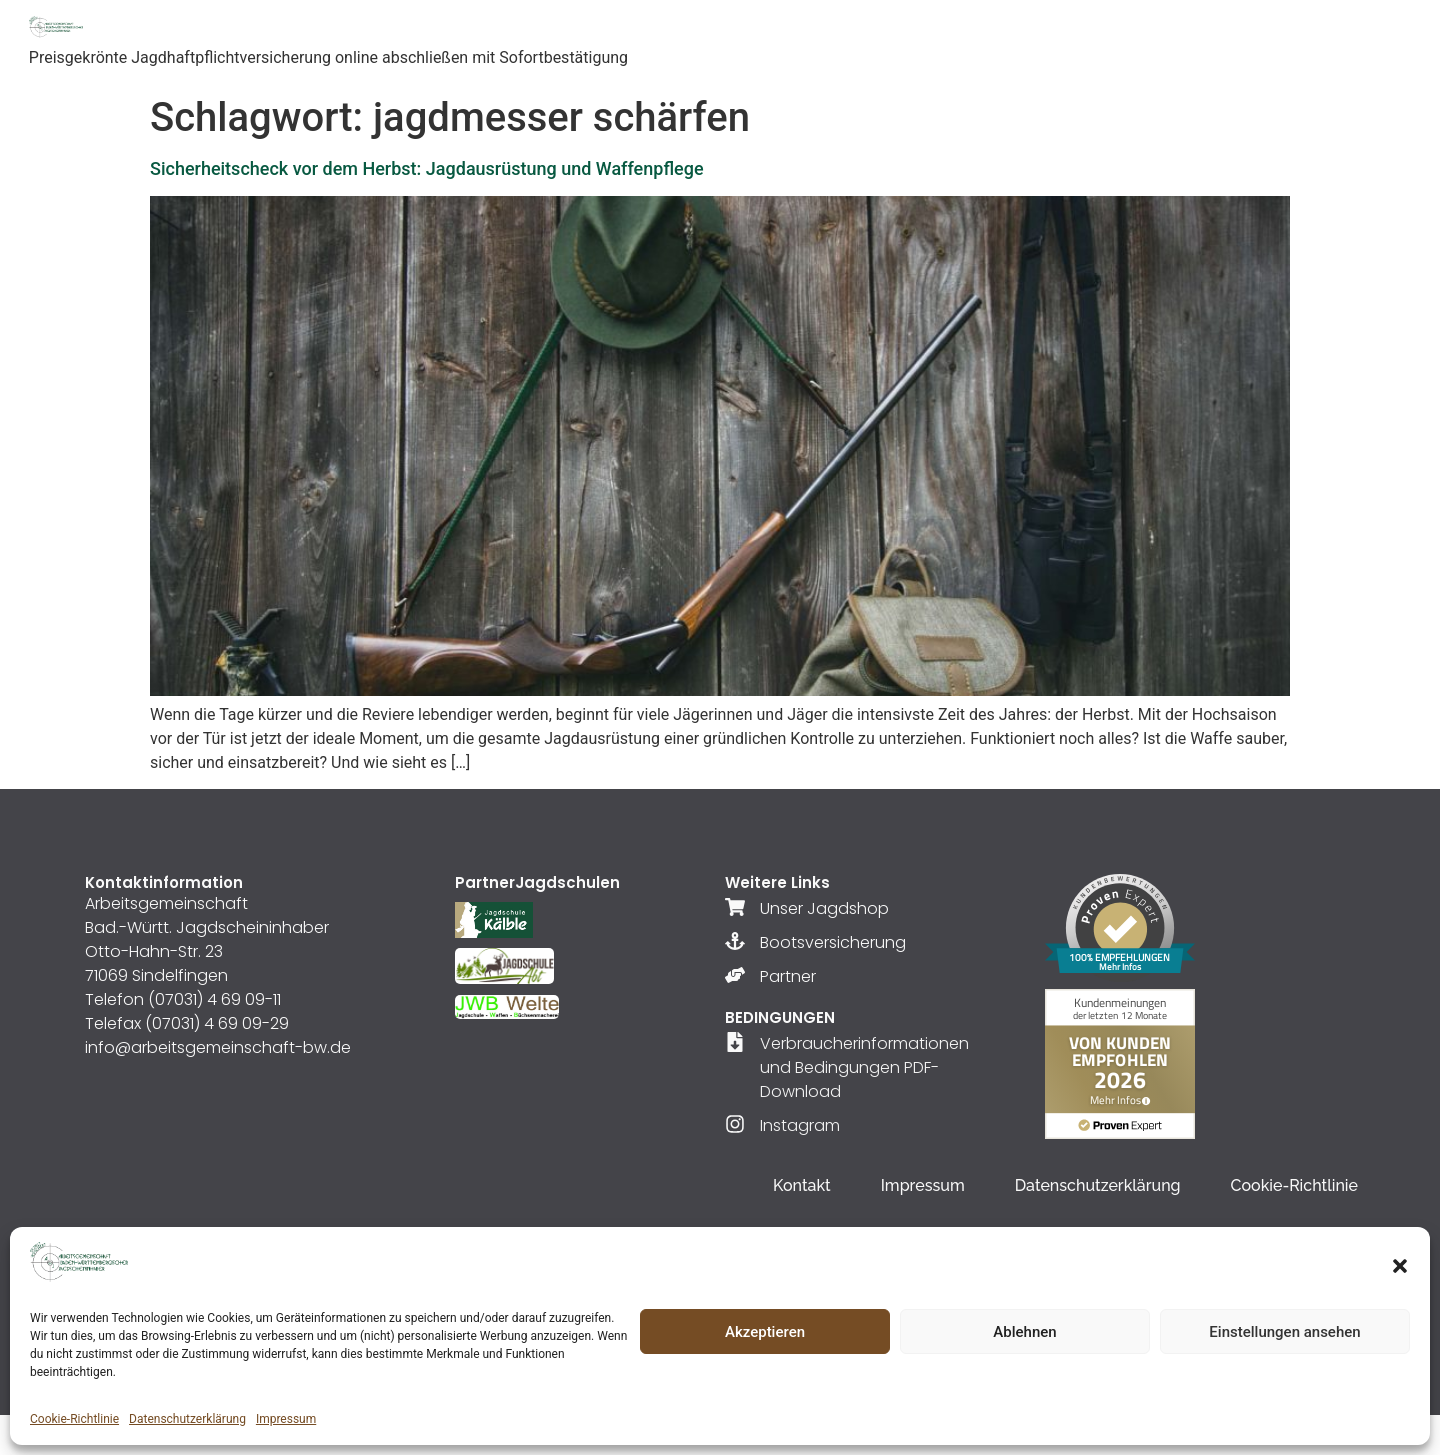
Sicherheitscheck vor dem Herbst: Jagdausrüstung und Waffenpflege (427, 168)
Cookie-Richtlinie (74, 1419)
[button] (1400, 1266)
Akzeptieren (765, 1332)
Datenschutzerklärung (187, 1419)
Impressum (286, 1419)
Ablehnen (1024, 1332)
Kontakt (802, 1185)
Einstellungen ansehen (1284, 1332)
